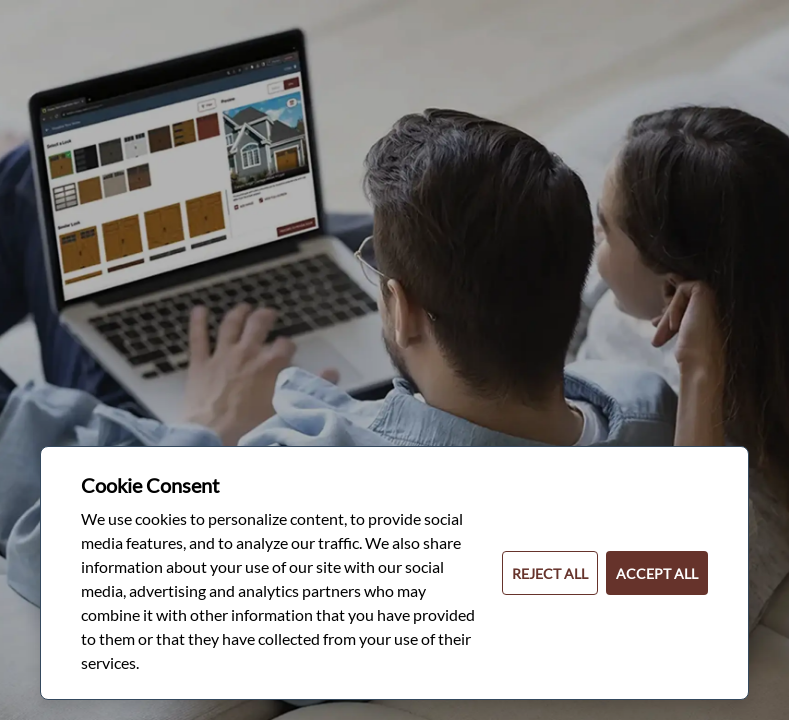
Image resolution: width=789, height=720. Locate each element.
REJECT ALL (550, 573)
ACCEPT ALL (657, 573)
